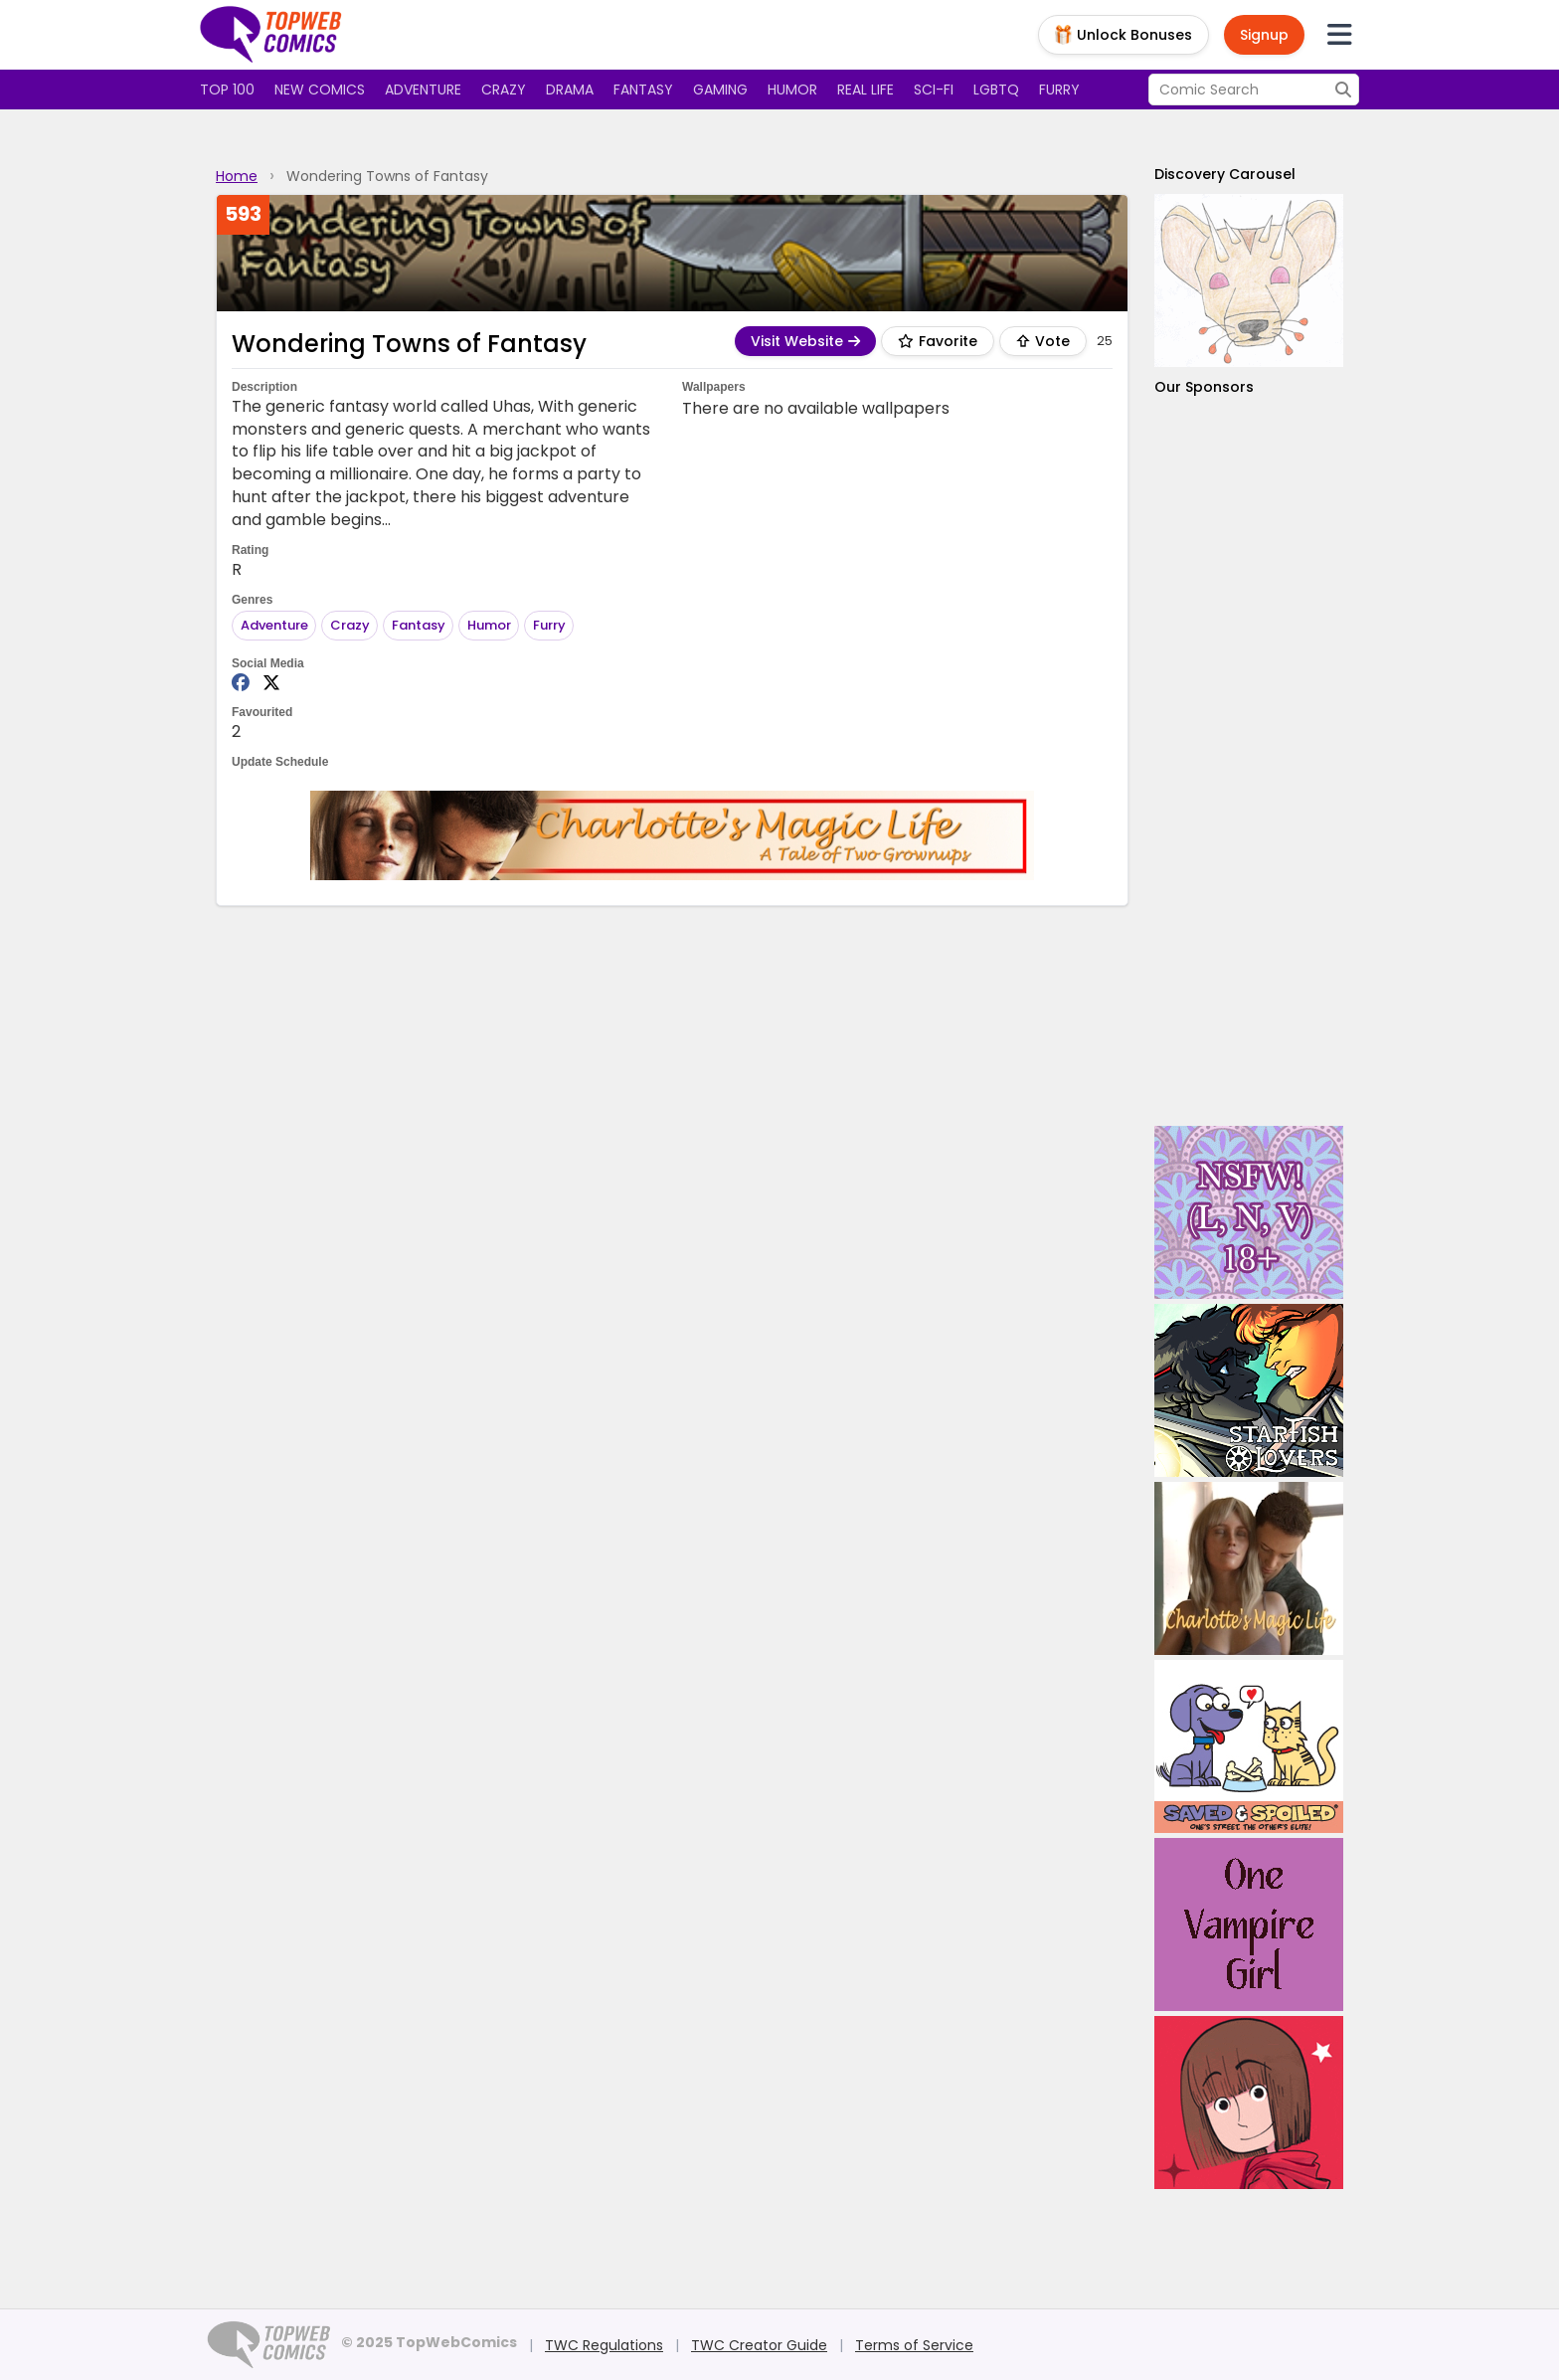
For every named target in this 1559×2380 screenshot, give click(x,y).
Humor (792, 89)
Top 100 (227, 89)
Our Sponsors (1204, 387)
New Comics (319, 89)
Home (237, 176)
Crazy (503, 89)
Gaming (720, 89)
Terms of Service (914, 2345)
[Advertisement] (1248, 761)
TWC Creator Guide (759, 2345)
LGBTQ (996, 89)
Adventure (423, 89)
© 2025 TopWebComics (429, 2342)
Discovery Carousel (1225, 174)
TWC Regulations (604, 2345)
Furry (1059, 89)
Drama (570, 89)
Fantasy (643, 89)
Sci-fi (933, 89)
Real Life (865, 89)
